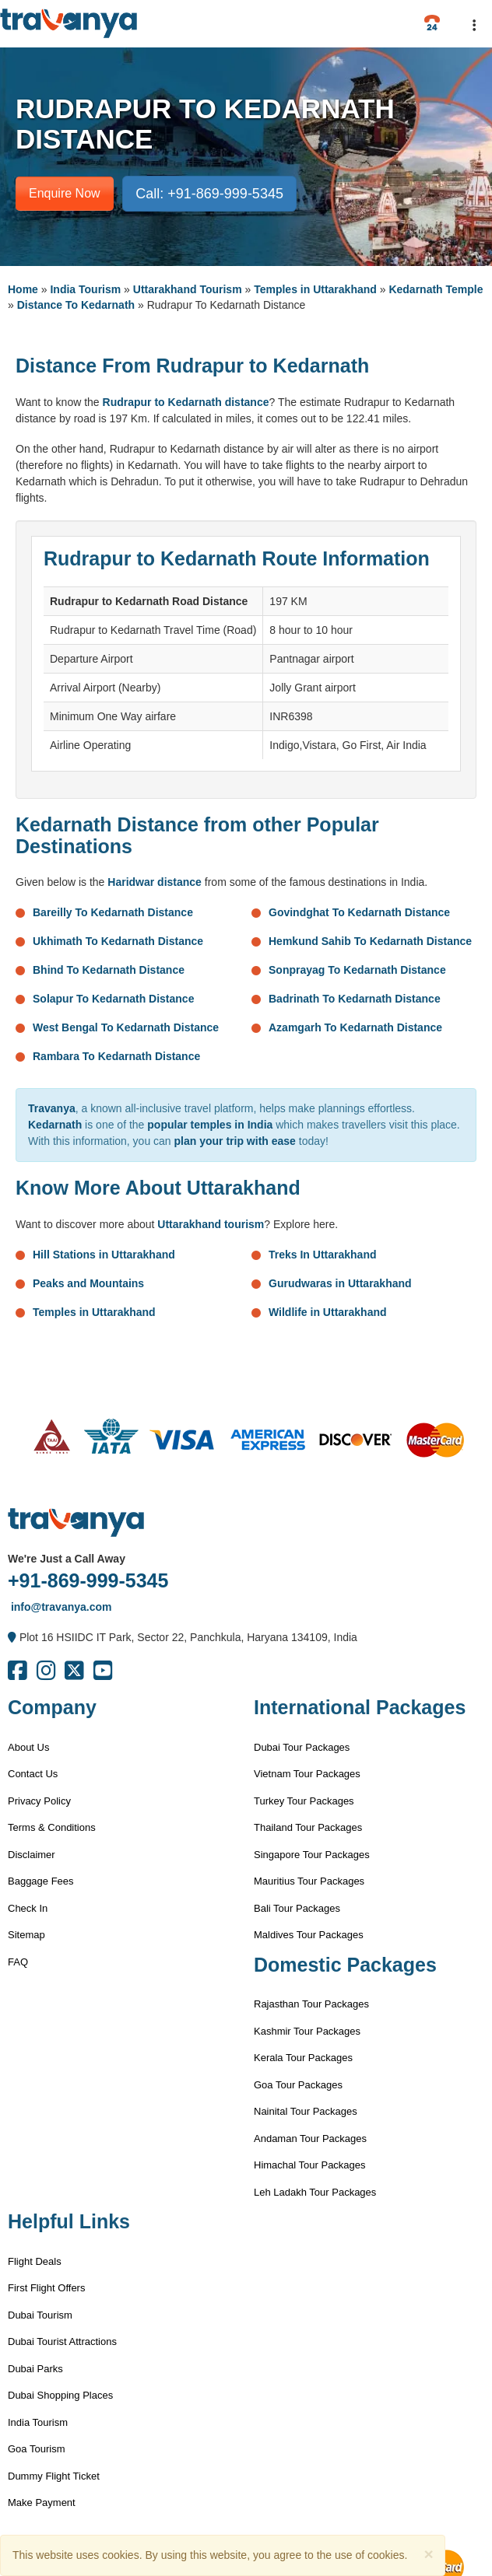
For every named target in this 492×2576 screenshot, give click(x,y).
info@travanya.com (59, 1607)
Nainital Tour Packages (305, 2111)
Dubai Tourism (40, 2315)
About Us (28, 1747)
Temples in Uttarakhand (315, 289)
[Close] (428, 2554)
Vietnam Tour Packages (307, 1774)
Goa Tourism (36, 2449)
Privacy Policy (39, 1801)
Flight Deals (35, 2261)
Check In (27, 1908)
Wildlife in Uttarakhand (328, 1312)
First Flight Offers (46, 2288)
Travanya (52, 1108)
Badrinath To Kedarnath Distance (355, 998)
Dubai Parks (35, 2369)
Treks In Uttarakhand (323, 1254)
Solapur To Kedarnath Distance (113, 998)
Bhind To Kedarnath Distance (108, 970)
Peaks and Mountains (88, 1283)
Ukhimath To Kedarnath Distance (118, 941)
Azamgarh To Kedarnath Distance (355, 1027)
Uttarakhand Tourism (187, 289)
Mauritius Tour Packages (309, 1881)
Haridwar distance (154, 882)
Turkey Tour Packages (304, 1801)
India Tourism (85, 289)
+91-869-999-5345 (88, 1580)
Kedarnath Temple (435, 289)
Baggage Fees (41, 1881)
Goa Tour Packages (298, 2085)
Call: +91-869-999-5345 (209, 193)
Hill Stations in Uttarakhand (104, 1254)
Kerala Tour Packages (303, 2057)
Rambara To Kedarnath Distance (116, 1056)
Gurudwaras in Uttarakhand (340, 1283)
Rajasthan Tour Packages (311, 2004)
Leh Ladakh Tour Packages (315, 2192)
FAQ (18, 1962)
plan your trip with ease (235, 1141)
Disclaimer (31, 1854)
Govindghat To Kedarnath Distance (359, 912)
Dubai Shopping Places (60, 2395)
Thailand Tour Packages (308, 1827)
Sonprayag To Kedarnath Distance (357, 970)
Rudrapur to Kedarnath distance (186, 402)
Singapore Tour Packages (312, 1854)
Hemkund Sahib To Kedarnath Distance (370, 941)
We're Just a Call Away (66, 1558)
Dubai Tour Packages (302, 1747)
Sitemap (26, 1935)
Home (23, 289)
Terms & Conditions (52, 1827)
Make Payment (42, 2502)
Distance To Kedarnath (76, 305)
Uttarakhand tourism (210, 1224)
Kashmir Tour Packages (307, 2031)
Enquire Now (64, 193)
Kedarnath (55, 1124)
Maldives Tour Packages (309, 1935)
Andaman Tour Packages (310, 2138)
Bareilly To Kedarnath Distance (113, 912)
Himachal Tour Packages (310, 2165)
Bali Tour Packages (297, 1908)
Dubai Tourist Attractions (62, 2341)
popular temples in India (209, 1124)
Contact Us (33, 1774)
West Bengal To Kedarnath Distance (126, 1027)
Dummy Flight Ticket (54, 2476)
